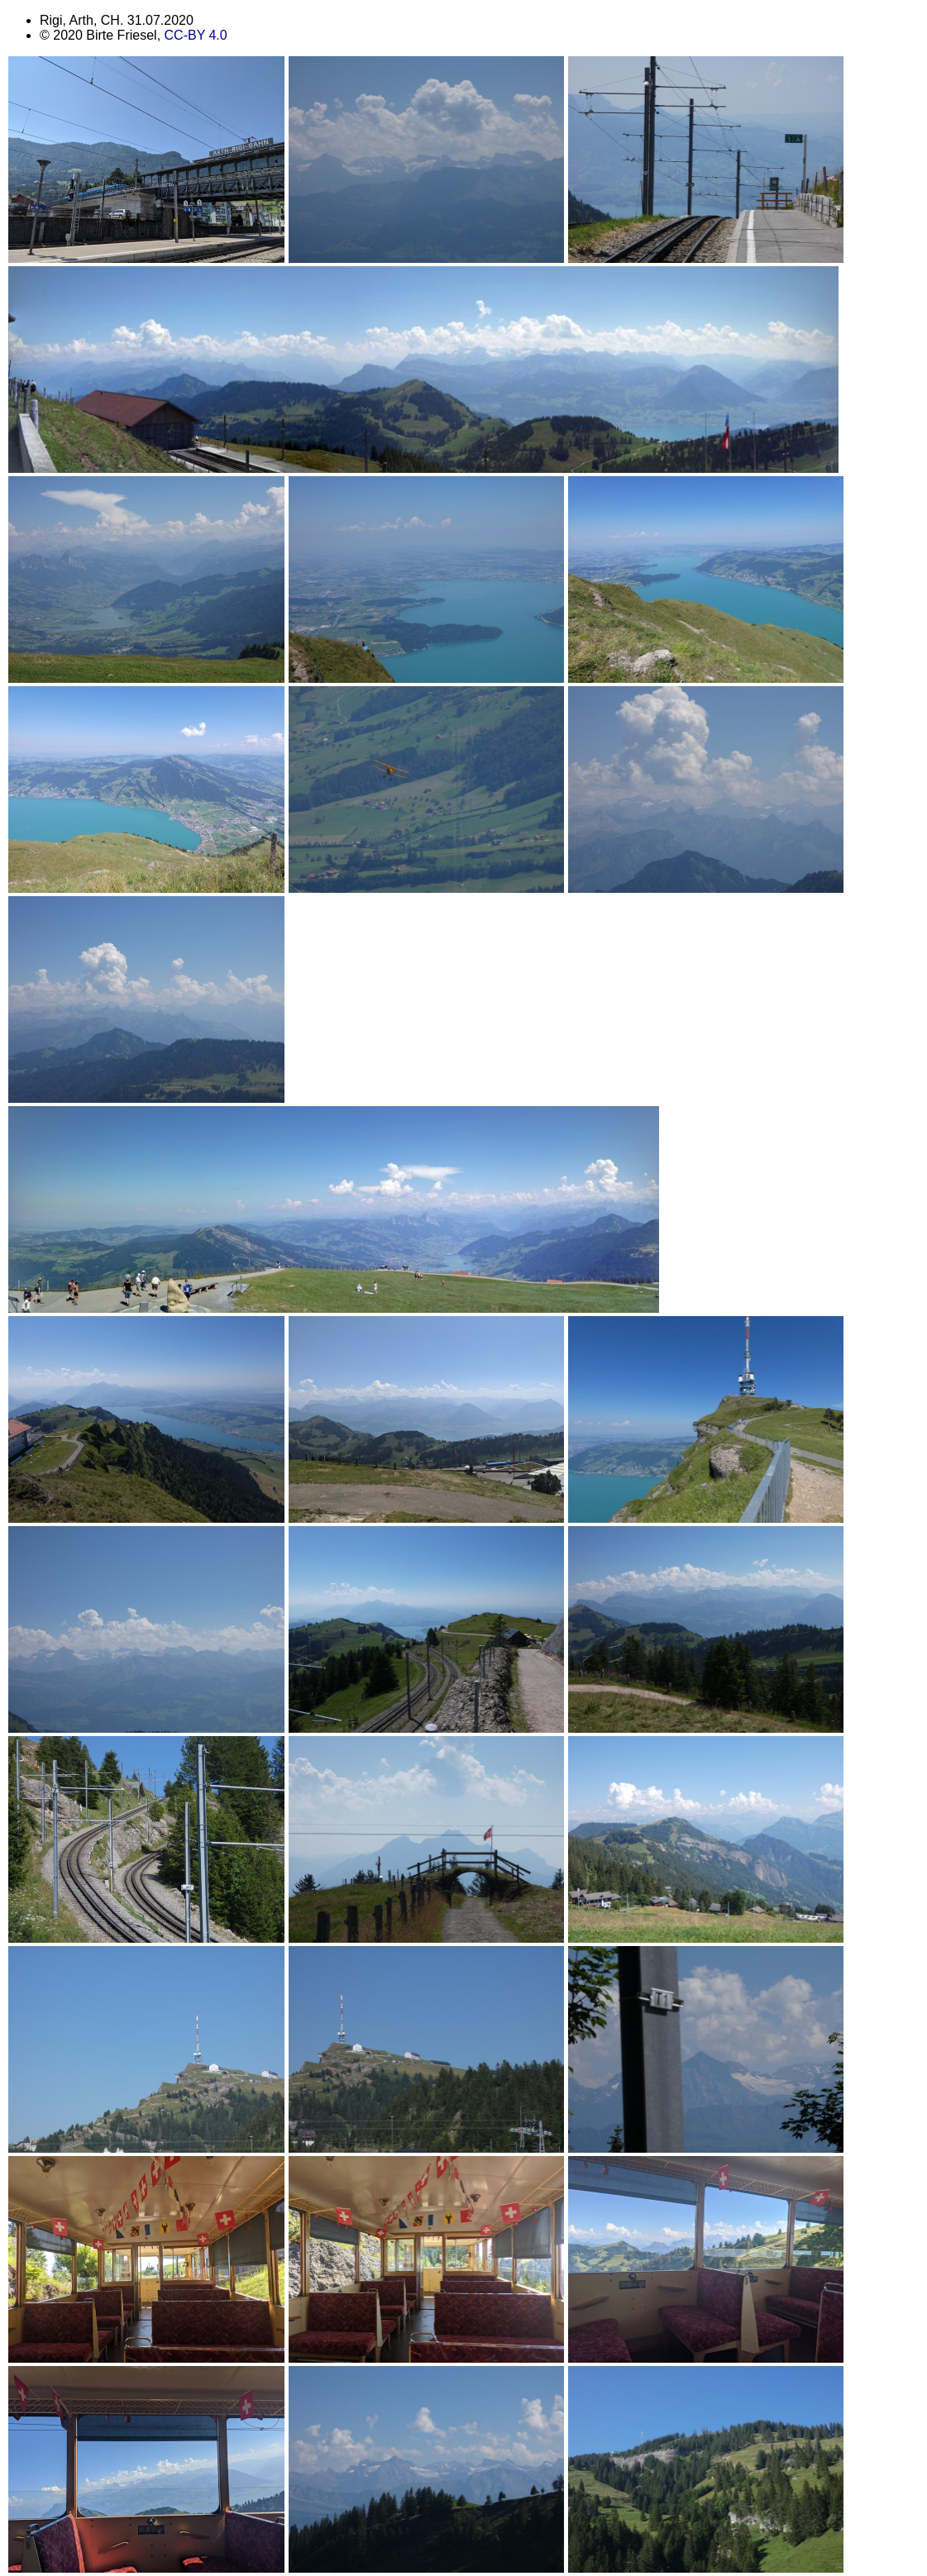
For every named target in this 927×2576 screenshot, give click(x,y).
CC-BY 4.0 (196, 35)
